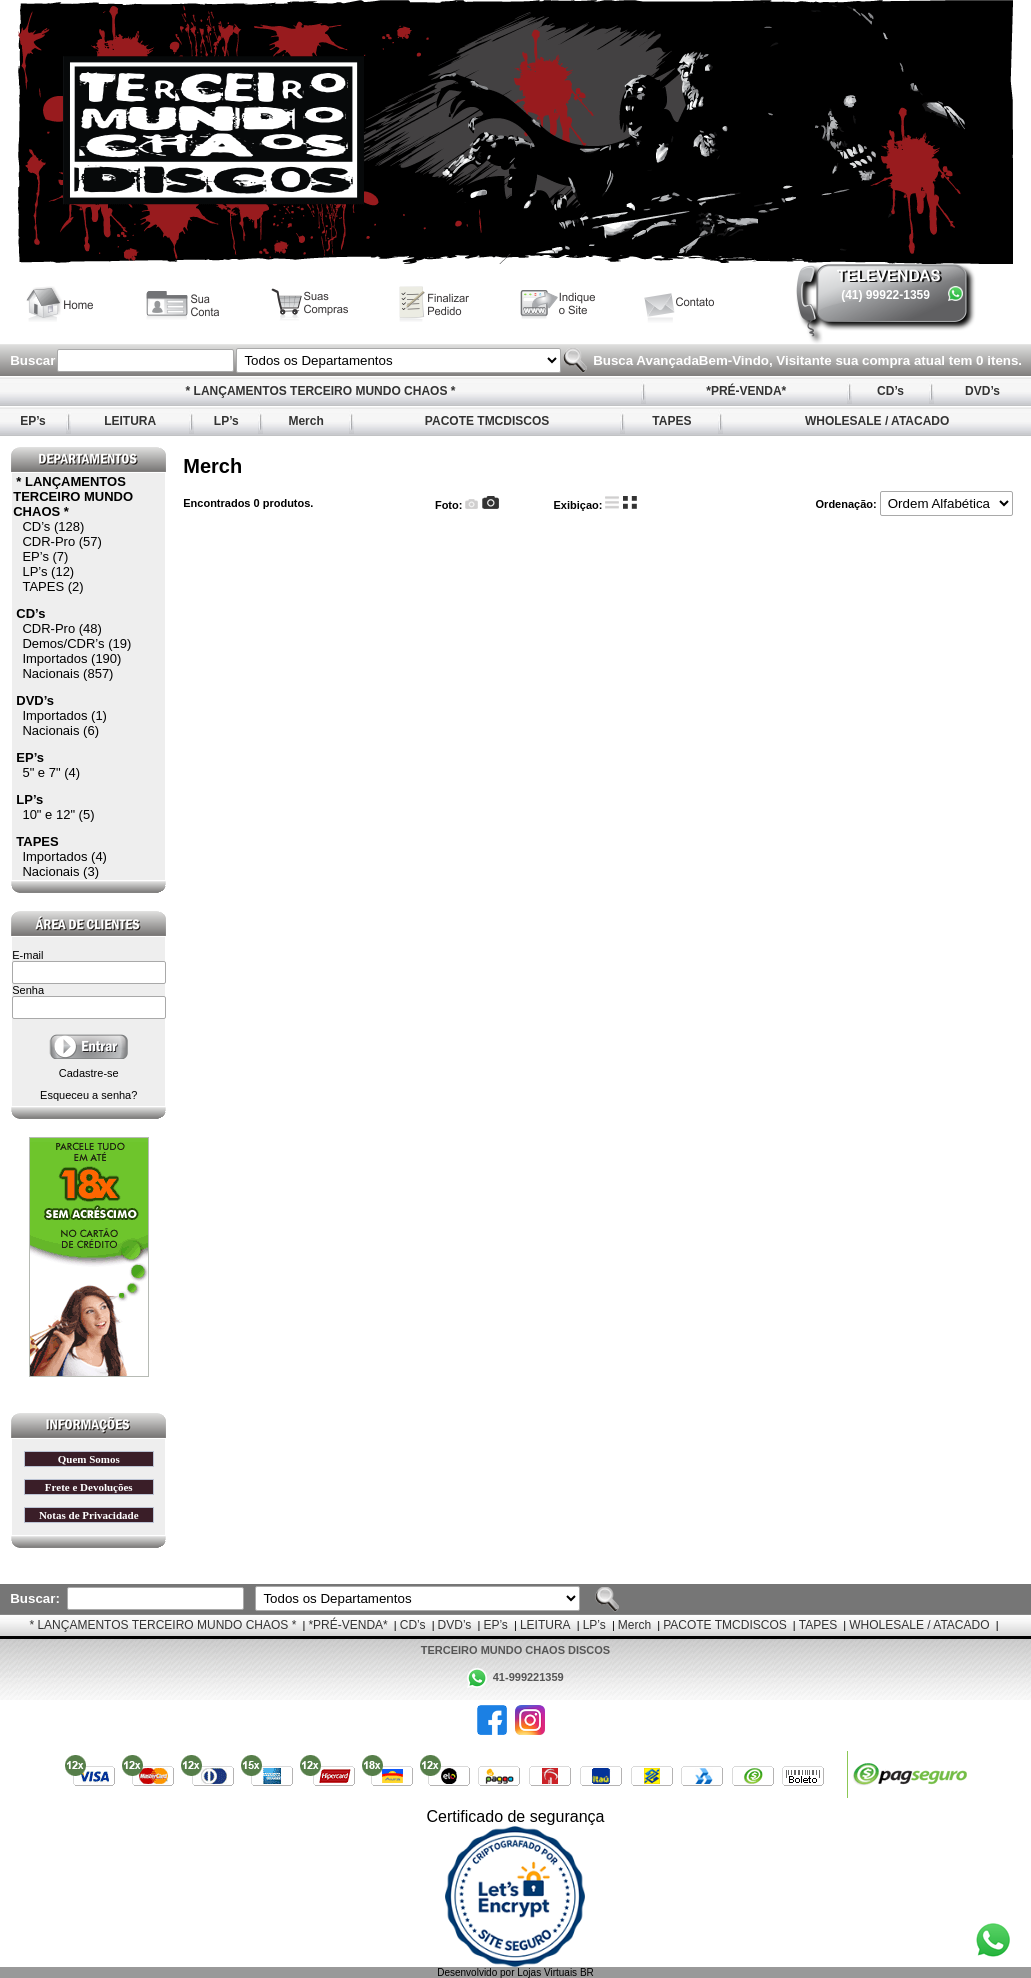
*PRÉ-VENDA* (746, 391)
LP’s (226, 421)
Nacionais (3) (60, 871)
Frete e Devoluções (89, 1487)
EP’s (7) (45, 556)
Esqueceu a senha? (88, 1095)
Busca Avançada (643, 360)
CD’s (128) (53, 526)
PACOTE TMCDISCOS (487, 421)
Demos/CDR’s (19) (76, 643)
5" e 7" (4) (51, 772)
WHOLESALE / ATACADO (877, 421)
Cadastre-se (89, 1073)
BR (587, 1972)
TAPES (672, 421)
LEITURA (130, 421)
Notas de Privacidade (89, 1515)
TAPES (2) (52, 586)
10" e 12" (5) (58, 814)
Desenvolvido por (477, 1972)
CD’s (891, 391)
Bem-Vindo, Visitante (767, 360)
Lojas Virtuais (548, 1972)
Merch (306, 421)
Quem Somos (89, 1459)
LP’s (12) (48, 571)
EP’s (33, 421)
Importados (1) (64, 715)
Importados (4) (64, 856)
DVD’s (983, 391)
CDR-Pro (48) (61, 628)
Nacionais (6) (60, 730)
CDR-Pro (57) (61, 541)
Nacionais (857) (67, 673)
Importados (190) (71, 658)
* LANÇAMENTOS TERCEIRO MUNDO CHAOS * (320, 391)
